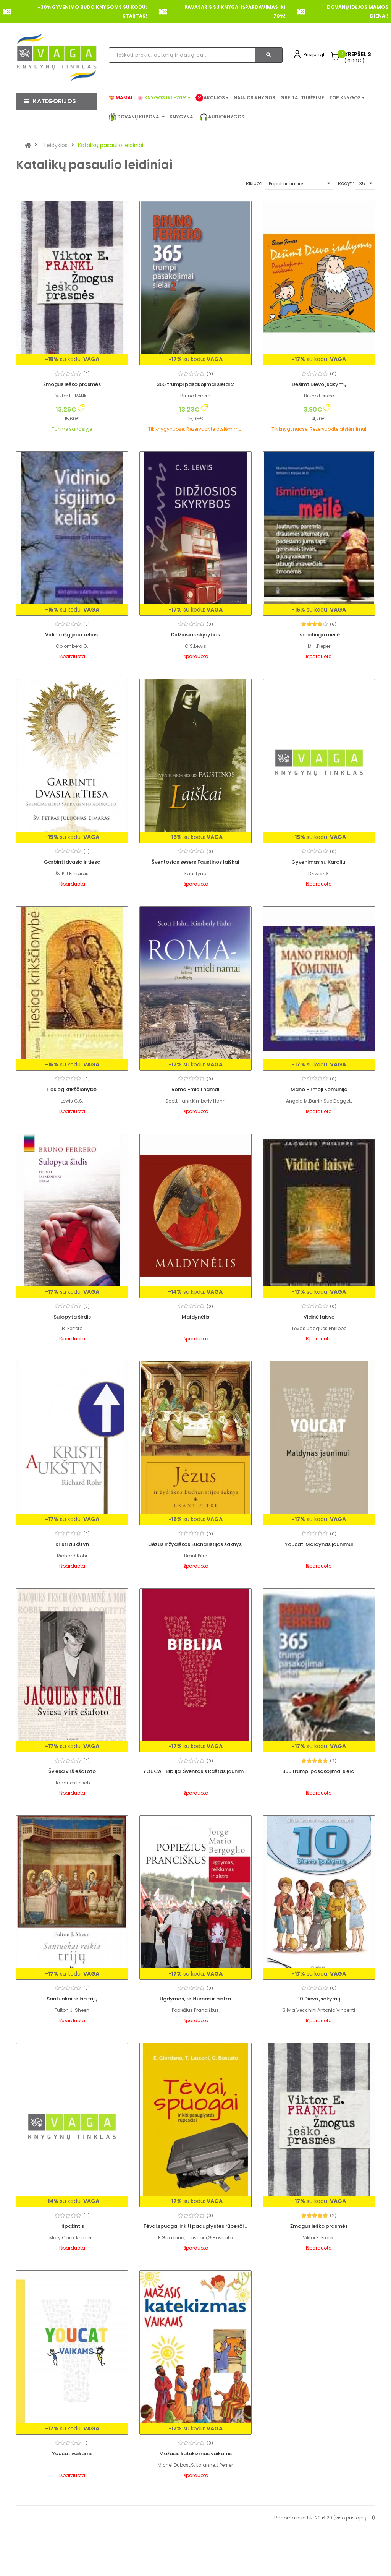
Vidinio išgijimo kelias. (72, 634)
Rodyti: (346, 183)
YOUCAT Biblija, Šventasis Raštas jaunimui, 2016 (202, 1771)
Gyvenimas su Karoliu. (318, 862)
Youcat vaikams (319, 2349)
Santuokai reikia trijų (72, 1998)
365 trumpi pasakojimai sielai (318, 1771)
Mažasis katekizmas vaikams (72, 2524)
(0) (86, 374)
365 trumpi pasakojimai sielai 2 (195, 384)
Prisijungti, (315, 54)
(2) (333, 1761)
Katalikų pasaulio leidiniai (110, 145)
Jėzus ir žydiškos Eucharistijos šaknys (195, 1544)
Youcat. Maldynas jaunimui (319, 1544)
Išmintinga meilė (319, 634)
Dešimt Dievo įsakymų (319, 384)
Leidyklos (56, 145)
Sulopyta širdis (72, 1316)
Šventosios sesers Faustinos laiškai (195, 862)
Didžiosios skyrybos (195, 634)
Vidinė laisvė (319, 1316)
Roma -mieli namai (195, 1089)
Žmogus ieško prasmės (72, 384)
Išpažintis (72, 2226)
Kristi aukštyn (72, 1544)
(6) (333, 624)
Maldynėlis (195, 1316)
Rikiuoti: (254, 183)
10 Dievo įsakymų (319, 1998)
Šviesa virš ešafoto (72, 1771)
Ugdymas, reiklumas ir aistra (195, 1998)
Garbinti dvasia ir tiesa (72, 862)
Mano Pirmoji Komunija (319, 1089)
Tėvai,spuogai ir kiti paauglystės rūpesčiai (195, 2226)
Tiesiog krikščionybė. (72, 1089)
